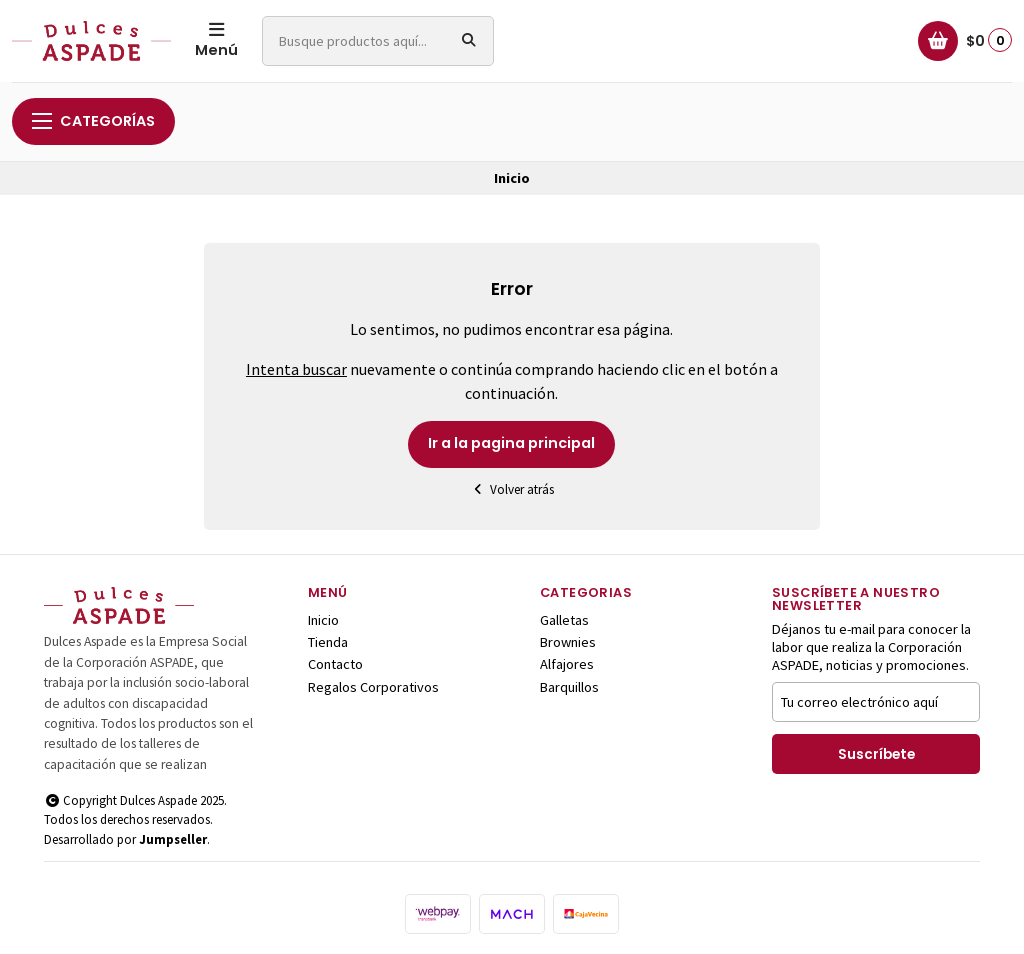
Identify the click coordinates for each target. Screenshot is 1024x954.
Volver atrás (512, 489)
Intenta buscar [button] (296, 369)
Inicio (323, 620)
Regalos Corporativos (373, 687)
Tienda (328, 642)
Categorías (93, 121)
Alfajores (567, 664)
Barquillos (569, 687)
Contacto (335, 664)
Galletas (564, 620)
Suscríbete (876, 754)
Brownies (568, 642)
